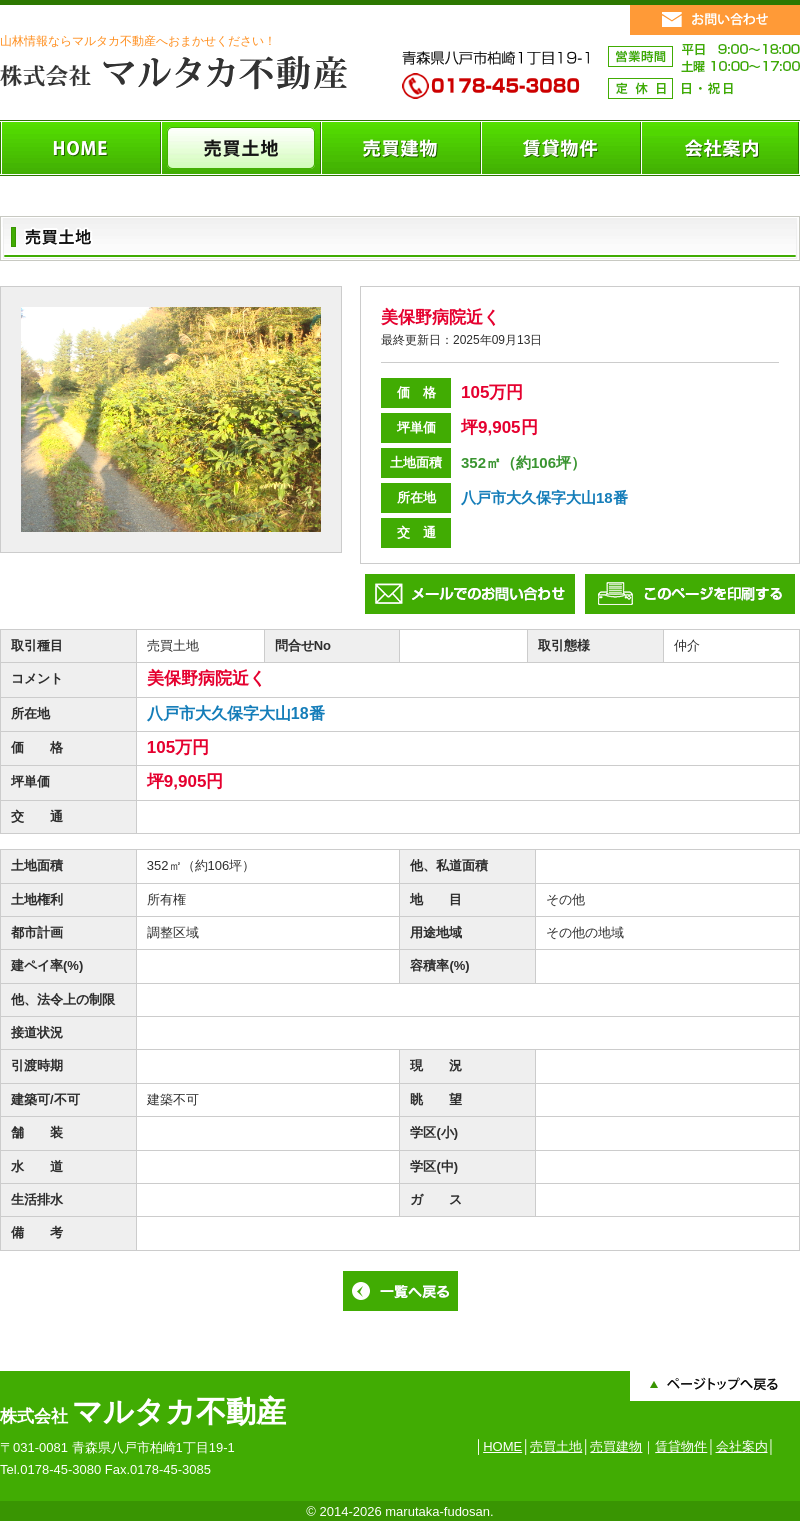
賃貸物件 (681, 1446)
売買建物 (616, 1446)
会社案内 (742, 1446)
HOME (502, 1446)
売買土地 (556, 1446)
